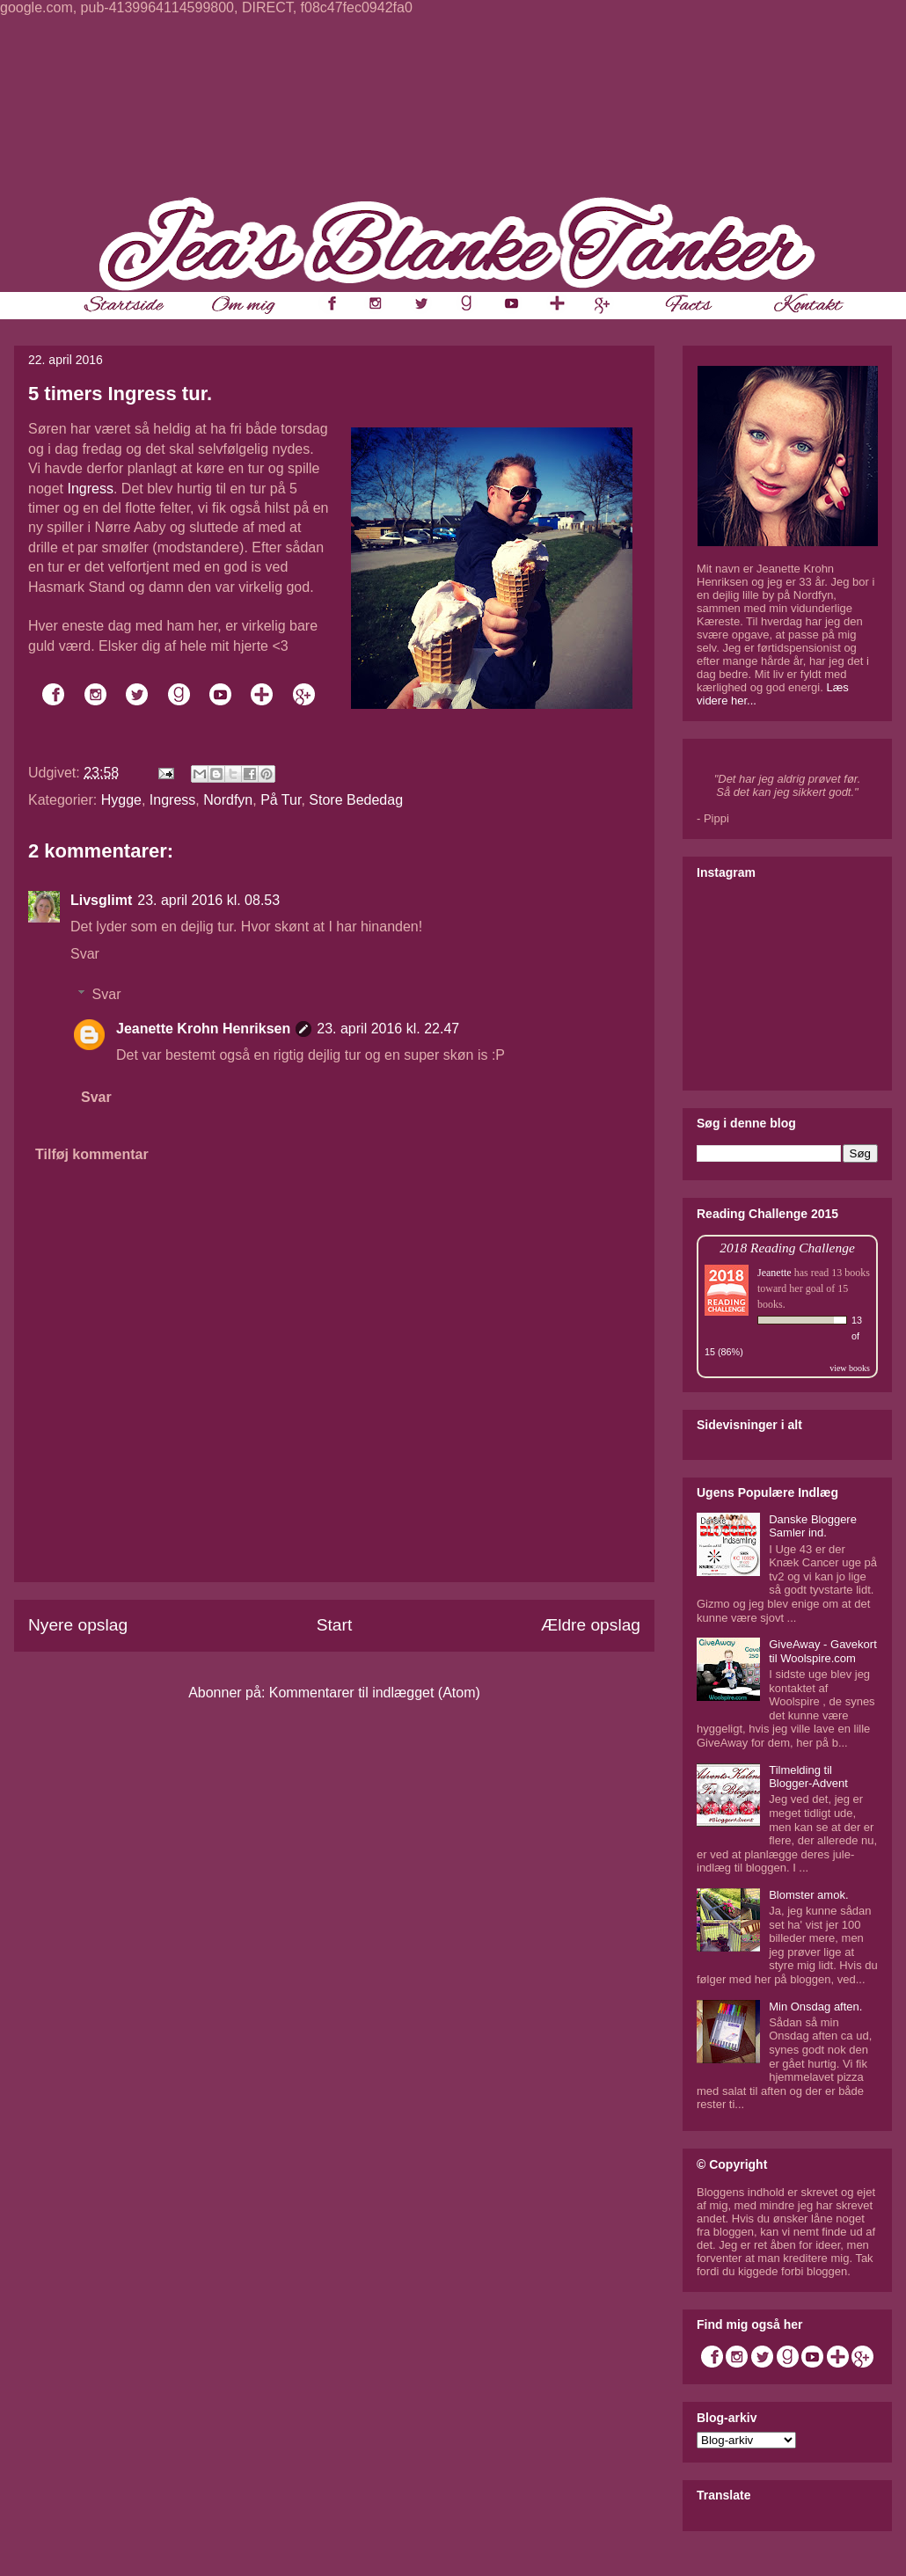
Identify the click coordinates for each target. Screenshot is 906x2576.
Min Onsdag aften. (815, 2006)
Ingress (90, 488)
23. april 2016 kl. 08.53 (208, 900)
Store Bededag (356, 799)
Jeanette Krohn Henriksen (203, 1028)
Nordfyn (227, 799)
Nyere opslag (78, 1625)
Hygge (121, 799)
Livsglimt (101, 900)
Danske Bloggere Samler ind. (813, 1526)
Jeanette (774, 1272)
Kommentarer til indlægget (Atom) (374, 1692)
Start (335, 1625)
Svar (84, 953)
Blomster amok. (808, 1894)
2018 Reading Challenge (787, 1247)
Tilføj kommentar (92, 1154)
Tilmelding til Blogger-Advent (808, 1777)
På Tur (280, 799)
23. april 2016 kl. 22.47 (388, 1028)
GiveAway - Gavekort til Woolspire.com (823, 1651)
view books (849, 1368)
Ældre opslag (590, 1625)
